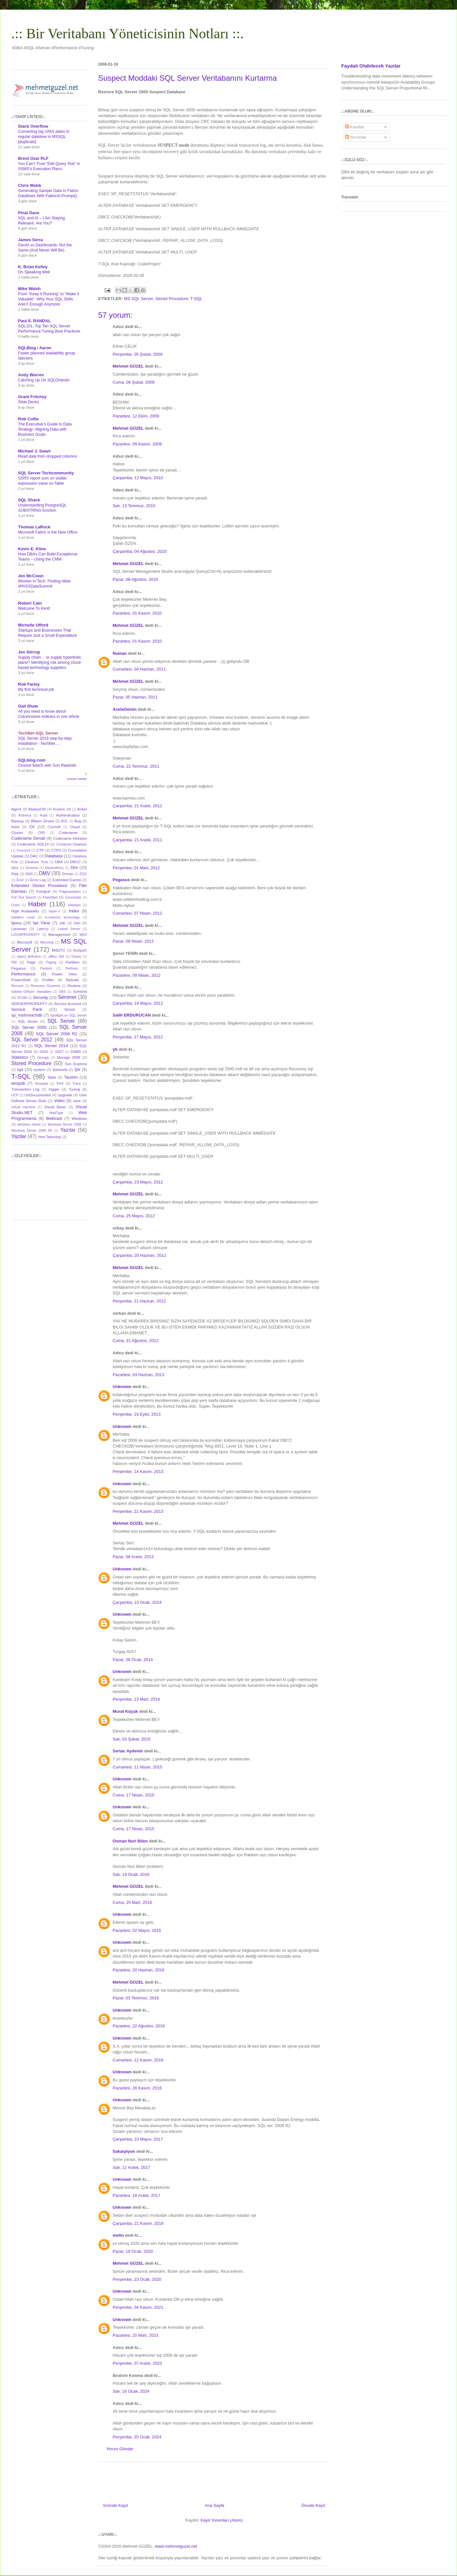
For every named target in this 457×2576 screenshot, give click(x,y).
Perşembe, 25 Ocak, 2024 (137, 2436)
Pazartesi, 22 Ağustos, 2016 (139, 2025)
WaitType (56, 1113)
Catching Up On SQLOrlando (44, 380)
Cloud (75, 827)
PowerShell (20, 980)
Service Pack (26, 1009)
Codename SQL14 (33, 844)
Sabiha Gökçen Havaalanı (31, 991)
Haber (37, 904)
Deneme (31, 868)
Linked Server (69, 929)
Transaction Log (25, 1089)
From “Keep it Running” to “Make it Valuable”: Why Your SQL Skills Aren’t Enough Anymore (48, 299)
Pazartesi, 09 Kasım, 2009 (137, 444)
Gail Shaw (28, 706)
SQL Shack (29, 500)
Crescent (23, 850)
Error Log (38, 880)
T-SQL (196, 298)
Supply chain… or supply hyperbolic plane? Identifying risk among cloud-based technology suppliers (50, 662)
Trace (76, 1083)
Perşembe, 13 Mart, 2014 (136, 1699)
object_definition (29, 956)
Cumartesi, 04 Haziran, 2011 (139, 669)
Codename (68, 832)
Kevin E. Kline (32, 548)
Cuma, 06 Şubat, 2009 (133, 382)
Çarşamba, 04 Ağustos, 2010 (140, 551)
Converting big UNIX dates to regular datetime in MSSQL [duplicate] (44, 136)
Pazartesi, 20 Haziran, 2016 (138, 1970)
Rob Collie (28, 418)
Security (40, 997)
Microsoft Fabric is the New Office (47, 532)
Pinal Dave (28, 212)
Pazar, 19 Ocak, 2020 (133, 2251)
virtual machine (23, 1107)
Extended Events (66, 880)
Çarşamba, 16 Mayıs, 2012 (138, 1003)
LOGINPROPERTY (25, 934)
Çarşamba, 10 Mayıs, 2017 (138, 2139)
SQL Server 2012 (31, 1039)
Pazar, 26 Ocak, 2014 (133, 1659)
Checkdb (54, 827)
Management (59, 934)
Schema (80, 991)
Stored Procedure (171, 298)
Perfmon (71, 968)
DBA (59, 862)
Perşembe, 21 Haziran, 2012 (139, 1301)
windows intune (29, 1124)
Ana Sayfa (214, 2505)
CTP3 (56, 850)
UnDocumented (37, 1095)
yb (115, 1049)
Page (31, 962)
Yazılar (67, 1130)
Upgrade (65, 1095)
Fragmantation (70, 891)
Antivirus (24, 815)
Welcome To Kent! (34, 608)
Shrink (69, 1009)
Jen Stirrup (29, 652)
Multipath (80, 950)
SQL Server (61, 1021)
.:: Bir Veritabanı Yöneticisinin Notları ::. (127, 33)
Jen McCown (30, 575)
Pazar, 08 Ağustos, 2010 (135, 579)
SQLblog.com (31, 760)
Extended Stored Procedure (39, 885)
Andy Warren (31, 374)
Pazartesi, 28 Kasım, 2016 (137, 2088)
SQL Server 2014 (51, 1045)
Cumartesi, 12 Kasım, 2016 (138, 2060)
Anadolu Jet (62, 809)
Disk (15, 874)
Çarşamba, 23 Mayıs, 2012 (138, 1182)
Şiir (77, 1069)
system (39, 1069)
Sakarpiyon (124, 2151)
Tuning (74, 1089)
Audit (44, 815)
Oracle (76, 956)
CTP (40, 850)
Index (74, 911)
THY (60, 1083)
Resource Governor (46, 986)
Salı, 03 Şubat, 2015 (132, 1739)
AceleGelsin (124, 709)
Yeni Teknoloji (49, 1137)
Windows (79, 1118)
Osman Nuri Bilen (130, 1841)
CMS (41, 833)
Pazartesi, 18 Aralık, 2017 (136, 2195)
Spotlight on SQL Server (68, 1015)
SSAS (43, 1052)
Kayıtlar (354, 126)
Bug (77, 821)
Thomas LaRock (34, 527)
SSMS (75, 1051)
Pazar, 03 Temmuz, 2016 (136, 1998)
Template (41, 1083)
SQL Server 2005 (28, 1027)
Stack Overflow (33, 126)
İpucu (16, 922)
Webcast (54, 1118)
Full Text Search (23, 897)
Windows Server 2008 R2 (31, 1130)
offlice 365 (56, 956)
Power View (64, 974)
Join (77, 923)
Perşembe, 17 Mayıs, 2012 (138, 1037)
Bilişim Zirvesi (42, 821)
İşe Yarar (41, 922)
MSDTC (58, 950)
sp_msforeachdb (26, 1015)
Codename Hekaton (70, 838)
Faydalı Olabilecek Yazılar (371, 66)
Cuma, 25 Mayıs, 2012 (134, 1215)
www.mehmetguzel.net (176, 2546)
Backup (17, 821)
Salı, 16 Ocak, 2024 (131, 2391)
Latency (42, 929)
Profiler (48, 980)
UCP (14, 1095)
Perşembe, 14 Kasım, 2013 (138, 1471)
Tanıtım (71, 1077)
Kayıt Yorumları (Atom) (222, 2520)
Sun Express (76, 1064)
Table (51, 1077)
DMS (29, 874)
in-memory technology (62, 917)
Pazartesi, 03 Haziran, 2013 (138, 1374)
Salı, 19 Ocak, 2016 (131, 1874)
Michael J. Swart (34, 451)
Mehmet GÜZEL (128, 366)
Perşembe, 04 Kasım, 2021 (138, 2307)
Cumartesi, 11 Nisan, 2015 (137, 1767)
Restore (74, 985)
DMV (44, 873)
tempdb (18, 1083)
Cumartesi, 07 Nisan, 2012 (137, 913)
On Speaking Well (34, 272)
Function (50, 897)
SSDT (59, 1052)
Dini (74, 867)
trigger (54, 1089)
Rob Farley (29, 684)
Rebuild (72, 980)
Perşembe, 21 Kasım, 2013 (138, 1511)
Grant (15, 905)
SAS (62, 991)
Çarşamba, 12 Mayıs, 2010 (138, 477)
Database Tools (36, 862)
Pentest (45, 968)
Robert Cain (30, 603)
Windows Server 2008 (64, 1124)
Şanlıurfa (60, 1069)
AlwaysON (37, 809)
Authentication (68, 815)
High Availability (25, 911)
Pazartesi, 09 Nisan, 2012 (137, 975)
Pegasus (121, 879)
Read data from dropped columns (47, 456)
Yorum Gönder (119, 2448)
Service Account (67, 1003)
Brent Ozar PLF (33, 158)
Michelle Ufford (33, 625)
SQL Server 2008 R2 (57, 1033)
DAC (34, 856)
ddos (15, 868)
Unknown (122, 1386)
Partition (72, 962)
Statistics (19, 1057)
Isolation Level (23, 917)
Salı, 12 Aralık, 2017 (131, 2167)
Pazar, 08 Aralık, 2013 (133, 1556)
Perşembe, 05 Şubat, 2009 (138, 354)
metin (118, 2235)
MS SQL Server (138, 298)
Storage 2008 (68, 1057)
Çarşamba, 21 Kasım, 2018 (138, 2223)
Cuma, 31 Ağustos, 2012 (135, 1340)
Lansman (19, 929)
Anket (82, 809)
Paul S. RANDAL (34, 320)
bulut (15, 827)
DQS (83, 874)
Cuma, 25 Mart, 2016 (132, 1902)
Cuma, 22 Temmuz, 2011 (136, 766)
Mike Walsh (29, 288)
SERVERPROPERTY (29, 1003)
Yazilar (18, 1136)
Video (59, 1100)
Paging (51, 962)
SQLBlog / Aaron (34, 347)
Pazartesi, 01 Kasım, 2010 (137, 613)
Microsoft (24, 942)
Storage (43, 1057)
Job (62, 923)
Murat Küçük (125, 1711)
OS (14, 962)
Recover (17, 986)
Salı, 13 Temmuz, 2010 (134, 505)
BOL (64, 821)
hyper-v (54, 911)
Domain (68, 874)
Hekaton (74, 905)
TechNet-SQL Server (38, 733)
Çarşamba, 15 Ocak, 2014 (137, 1602)
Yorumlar (356, 137)
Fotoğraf (43, 891)
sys (20, 1069)
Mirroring (46, 942)
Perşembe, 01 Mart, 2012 (136, 867)
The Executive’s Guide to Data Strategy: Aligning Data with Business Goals (45, 429)
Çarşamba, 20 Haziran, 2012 (139, 1255)
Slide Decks (28, 402)
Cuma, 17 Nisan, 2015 (133, 1795)
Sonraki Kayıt (115, 2505)
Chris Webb (29, 185)
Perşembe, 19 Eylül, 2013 (137, 1414)
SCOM (22, 998)
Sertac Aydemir (128, 1751)
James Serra (30, 239)
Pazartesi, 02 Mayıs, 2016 (137, 1930)
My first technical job (36, 689)
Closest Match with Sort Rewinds (47, 765)
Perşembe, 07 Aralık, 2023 (137, 2363)
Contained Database (71, 844)
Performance (23, 974)
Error (20, 880)
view (76, 1101)
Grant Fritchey (32, 396)
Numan (120, 653)
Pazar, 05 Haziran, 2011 (135, 697)
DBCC (75, 862)
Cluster (17, 832)
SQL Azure (28, 1021)
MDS (83, 934)
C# (32, 826)
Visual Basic (55, 1107)
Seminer (67, 997)
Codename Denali (28, 838)
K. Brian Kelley (33, 266)
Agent (16, 809)
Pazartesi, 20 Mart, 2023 (135, 2335)
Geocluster (73, 897)
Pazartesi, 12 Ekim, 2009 (136, 416)
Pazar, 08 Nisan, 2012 (133, 941)
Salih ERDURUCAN (132, 1015)
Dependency (54, 868)
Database (54, 856)
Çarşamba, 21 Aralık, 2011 (137, 805)
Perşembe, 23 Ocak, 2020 (137, 2279)
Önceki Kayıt (313, 2505)
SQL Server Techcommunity (46, 472)
